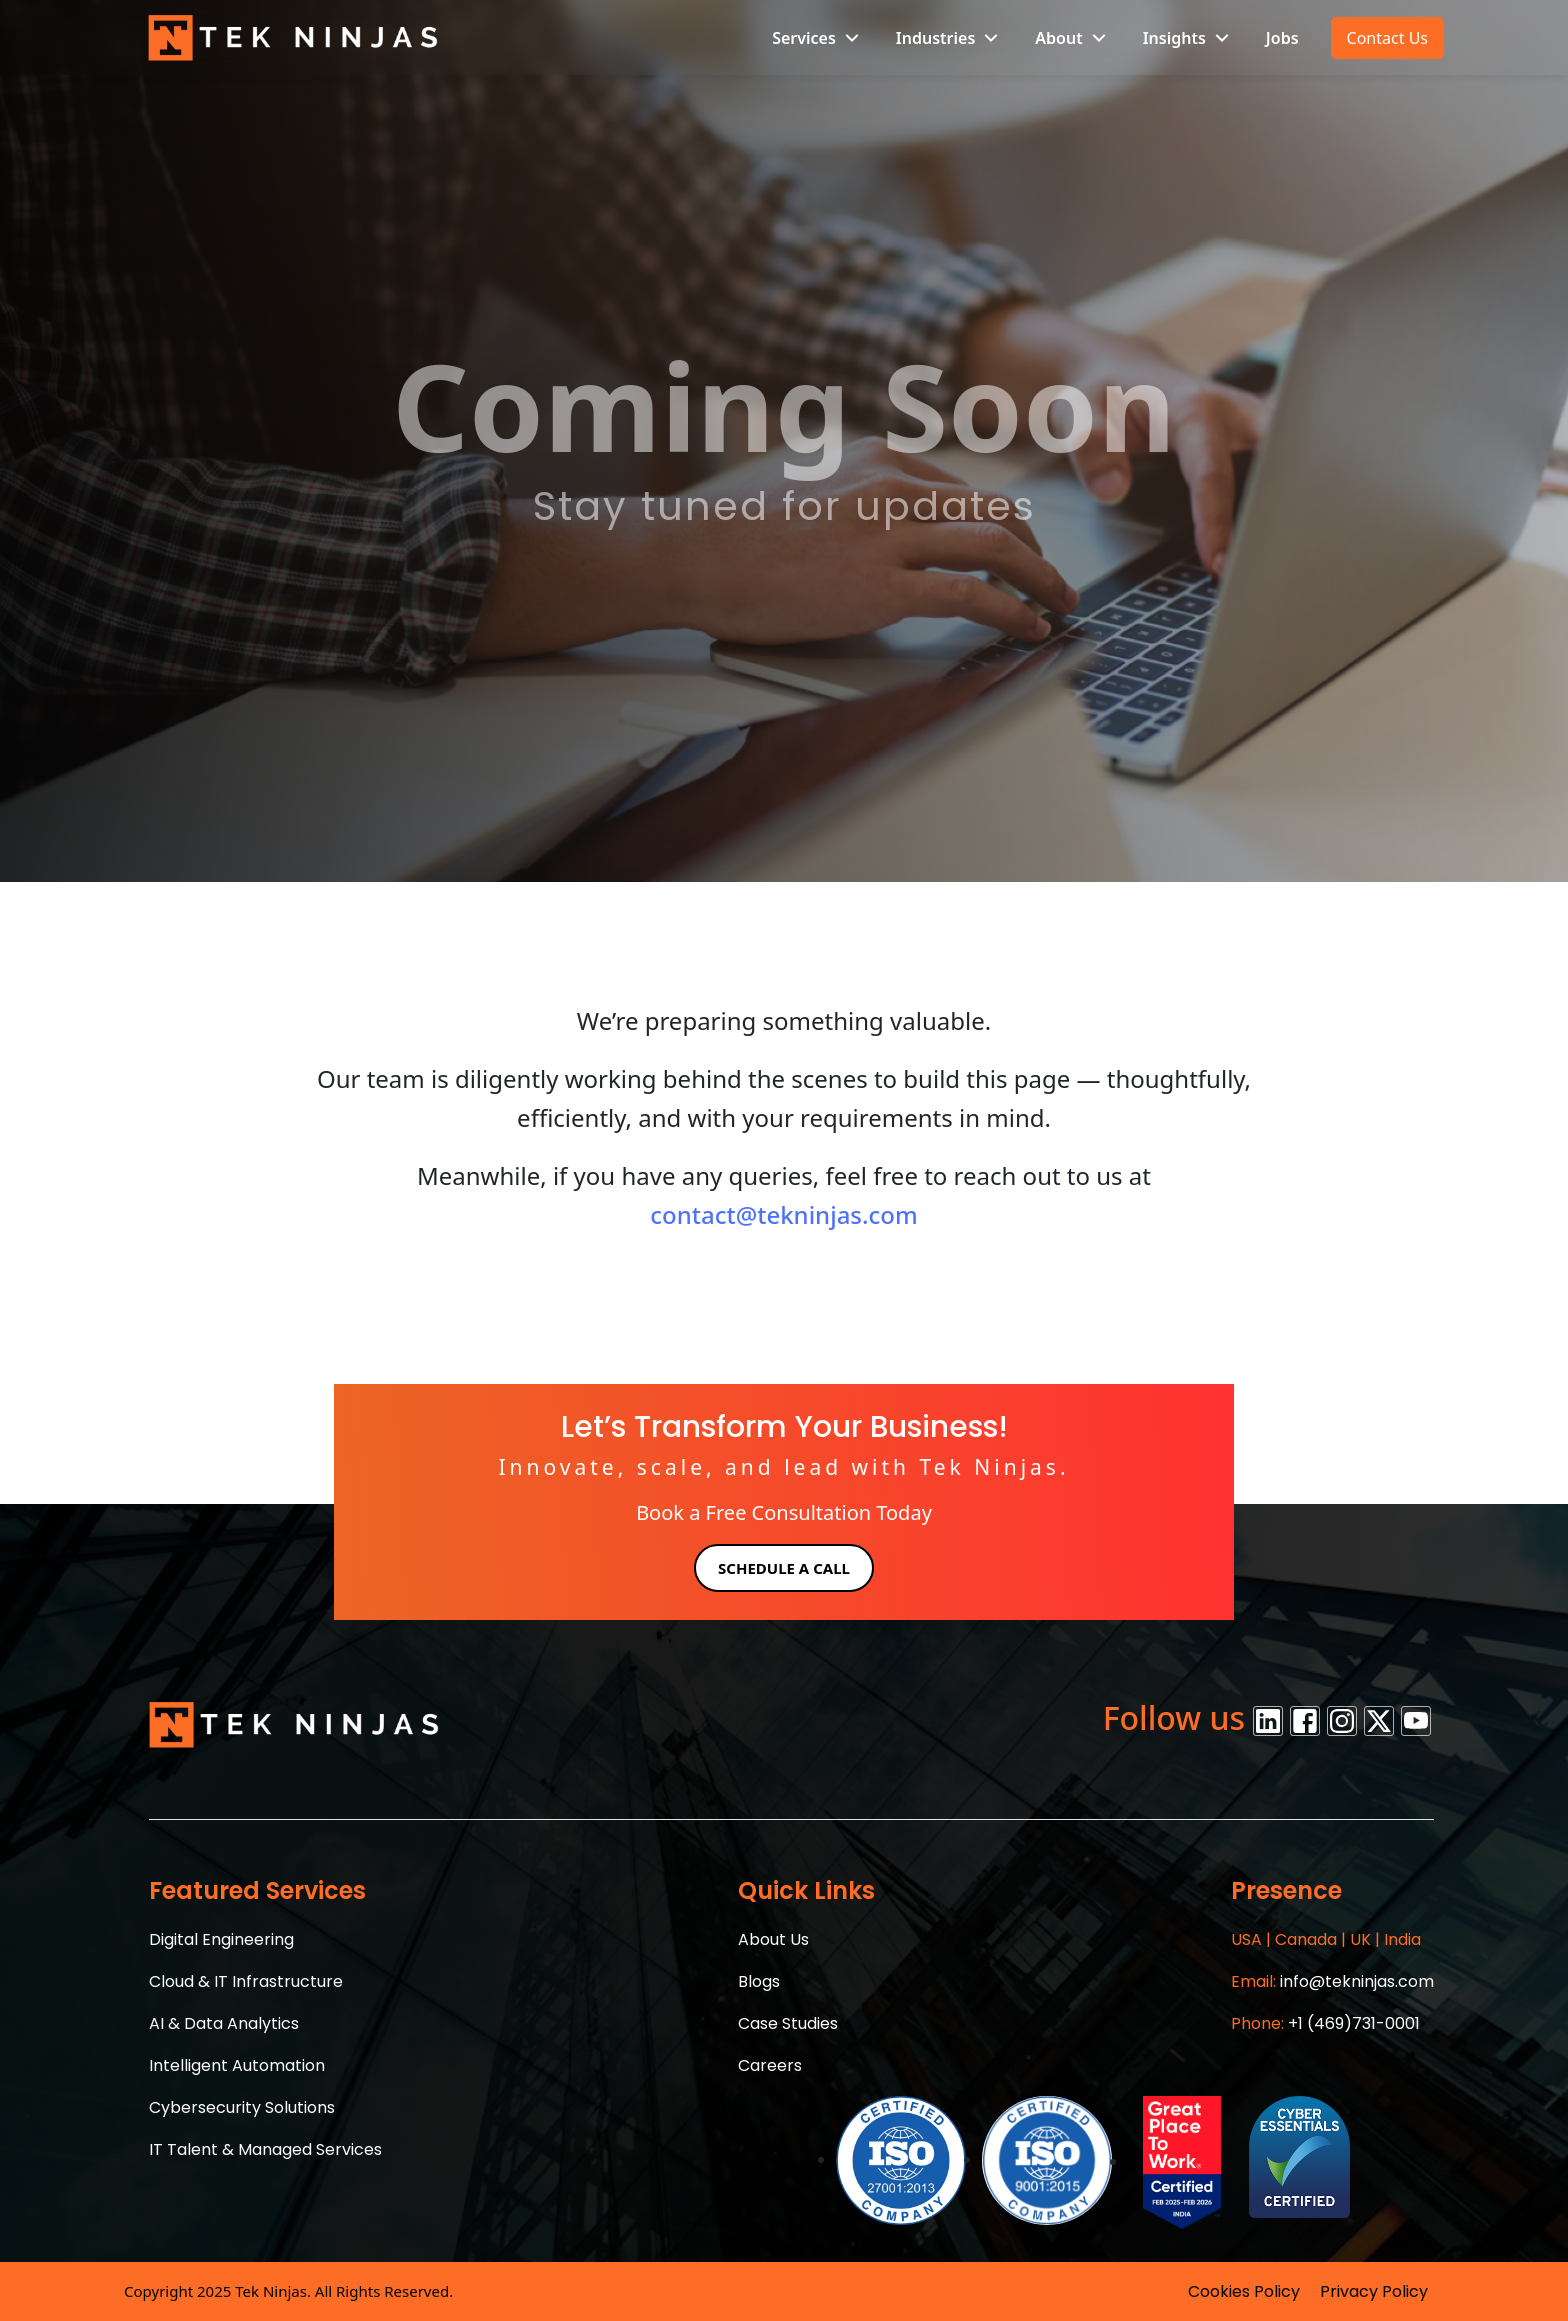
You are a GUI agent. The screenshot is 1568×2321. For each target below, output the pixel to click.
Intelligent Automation (237, 2065)
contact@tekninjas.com (784, 1214)
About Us (773, 1939)
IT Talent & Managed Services (265, 2149)
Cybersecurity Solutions (242, 2107)
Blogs (759, 1981)
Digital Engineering (221, 1939)
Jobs (1282, 38)
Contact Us (1387, 38)
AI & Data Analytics (224, 2023)
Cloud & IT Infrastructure (246, 1981)
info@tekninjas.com (1332, 1981)
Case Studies (788, 2023)
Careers (770, 2065)
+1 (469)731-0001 (1325, 2023)
